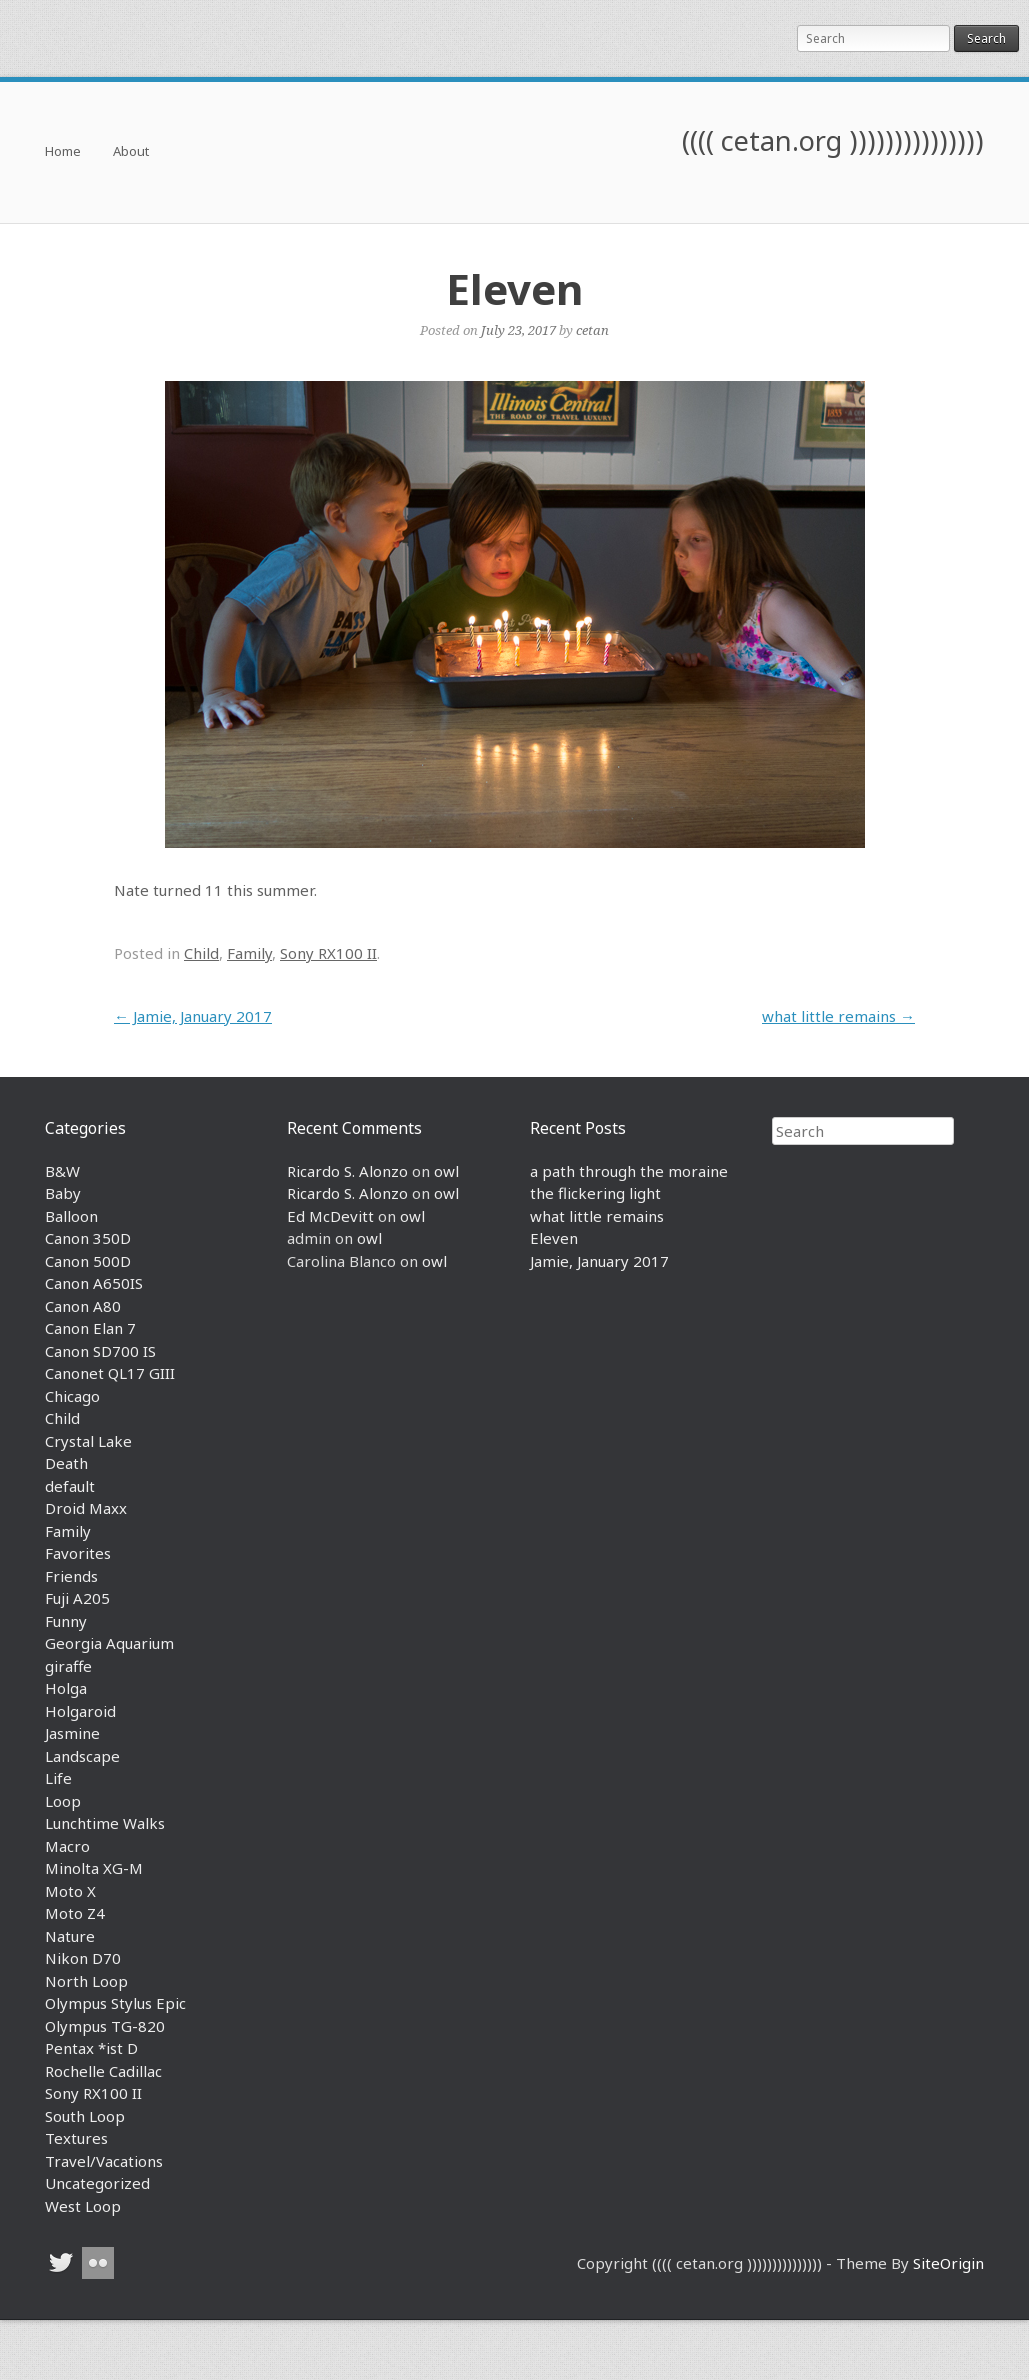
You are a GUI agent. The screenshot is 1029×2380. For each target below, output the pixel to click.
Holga (66, 1688)
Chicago (72, 1396)
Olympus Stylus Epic (115, 2003)
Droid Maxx (86, 1508)
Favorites (78, 1553)
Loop (63, 1801)
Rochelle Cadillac (103, 2071)
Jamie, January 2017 (193, 1016)
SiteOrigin (948, 2263)
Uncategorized (97, 2183)
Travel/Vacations (104, 2161)
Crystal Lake (88, 1441)
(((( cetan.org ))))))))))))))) (833, 140)
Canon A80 (83, 1306)
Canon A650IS (94, 1283)
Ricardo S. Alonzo (347, 1171)
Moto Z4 (75, 1913)
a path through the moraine (629, 1171)
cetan (592, 330)
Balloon (71, 1216)
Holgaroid (80, 1711)
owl (446, 1171)
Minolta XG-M (94, 1868)
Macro (67, 1846)
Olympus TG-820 (105, 2026)
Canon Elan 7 (90, 1328)
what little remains (838, 1016)
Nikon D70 (83, 1958)
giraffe (68, 1666)
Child (201, 953)
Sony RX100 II (328, 953)
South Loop (85, 2116)
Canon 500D (88, 1261)
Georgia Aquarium (109, 1643)
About (131, 152)
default (70, 1486)
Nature (70, 1936)
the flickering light (595, 1193)
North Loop (86, 1981)
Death (66, 1463)
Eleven (554, 1238)
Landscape (82, 1756)
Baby (63, 1193)
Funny (66, 1621)
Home (63, 152)
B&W (62, 1171)
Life (58, 1778)
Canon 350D (88, 1238)
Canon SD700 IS (100, 1351)
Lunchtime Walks (105, 1823)
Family (249, 953)
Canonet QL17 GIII (110, 1373)
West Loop (83, 2206)
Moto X (70, 1891)
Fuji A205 (77, 1598)
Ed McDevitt (330, 1216)
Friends (71, 1576)
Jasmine (72, 1733)
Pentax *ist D (91, 2048)
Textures (76, 2138)
